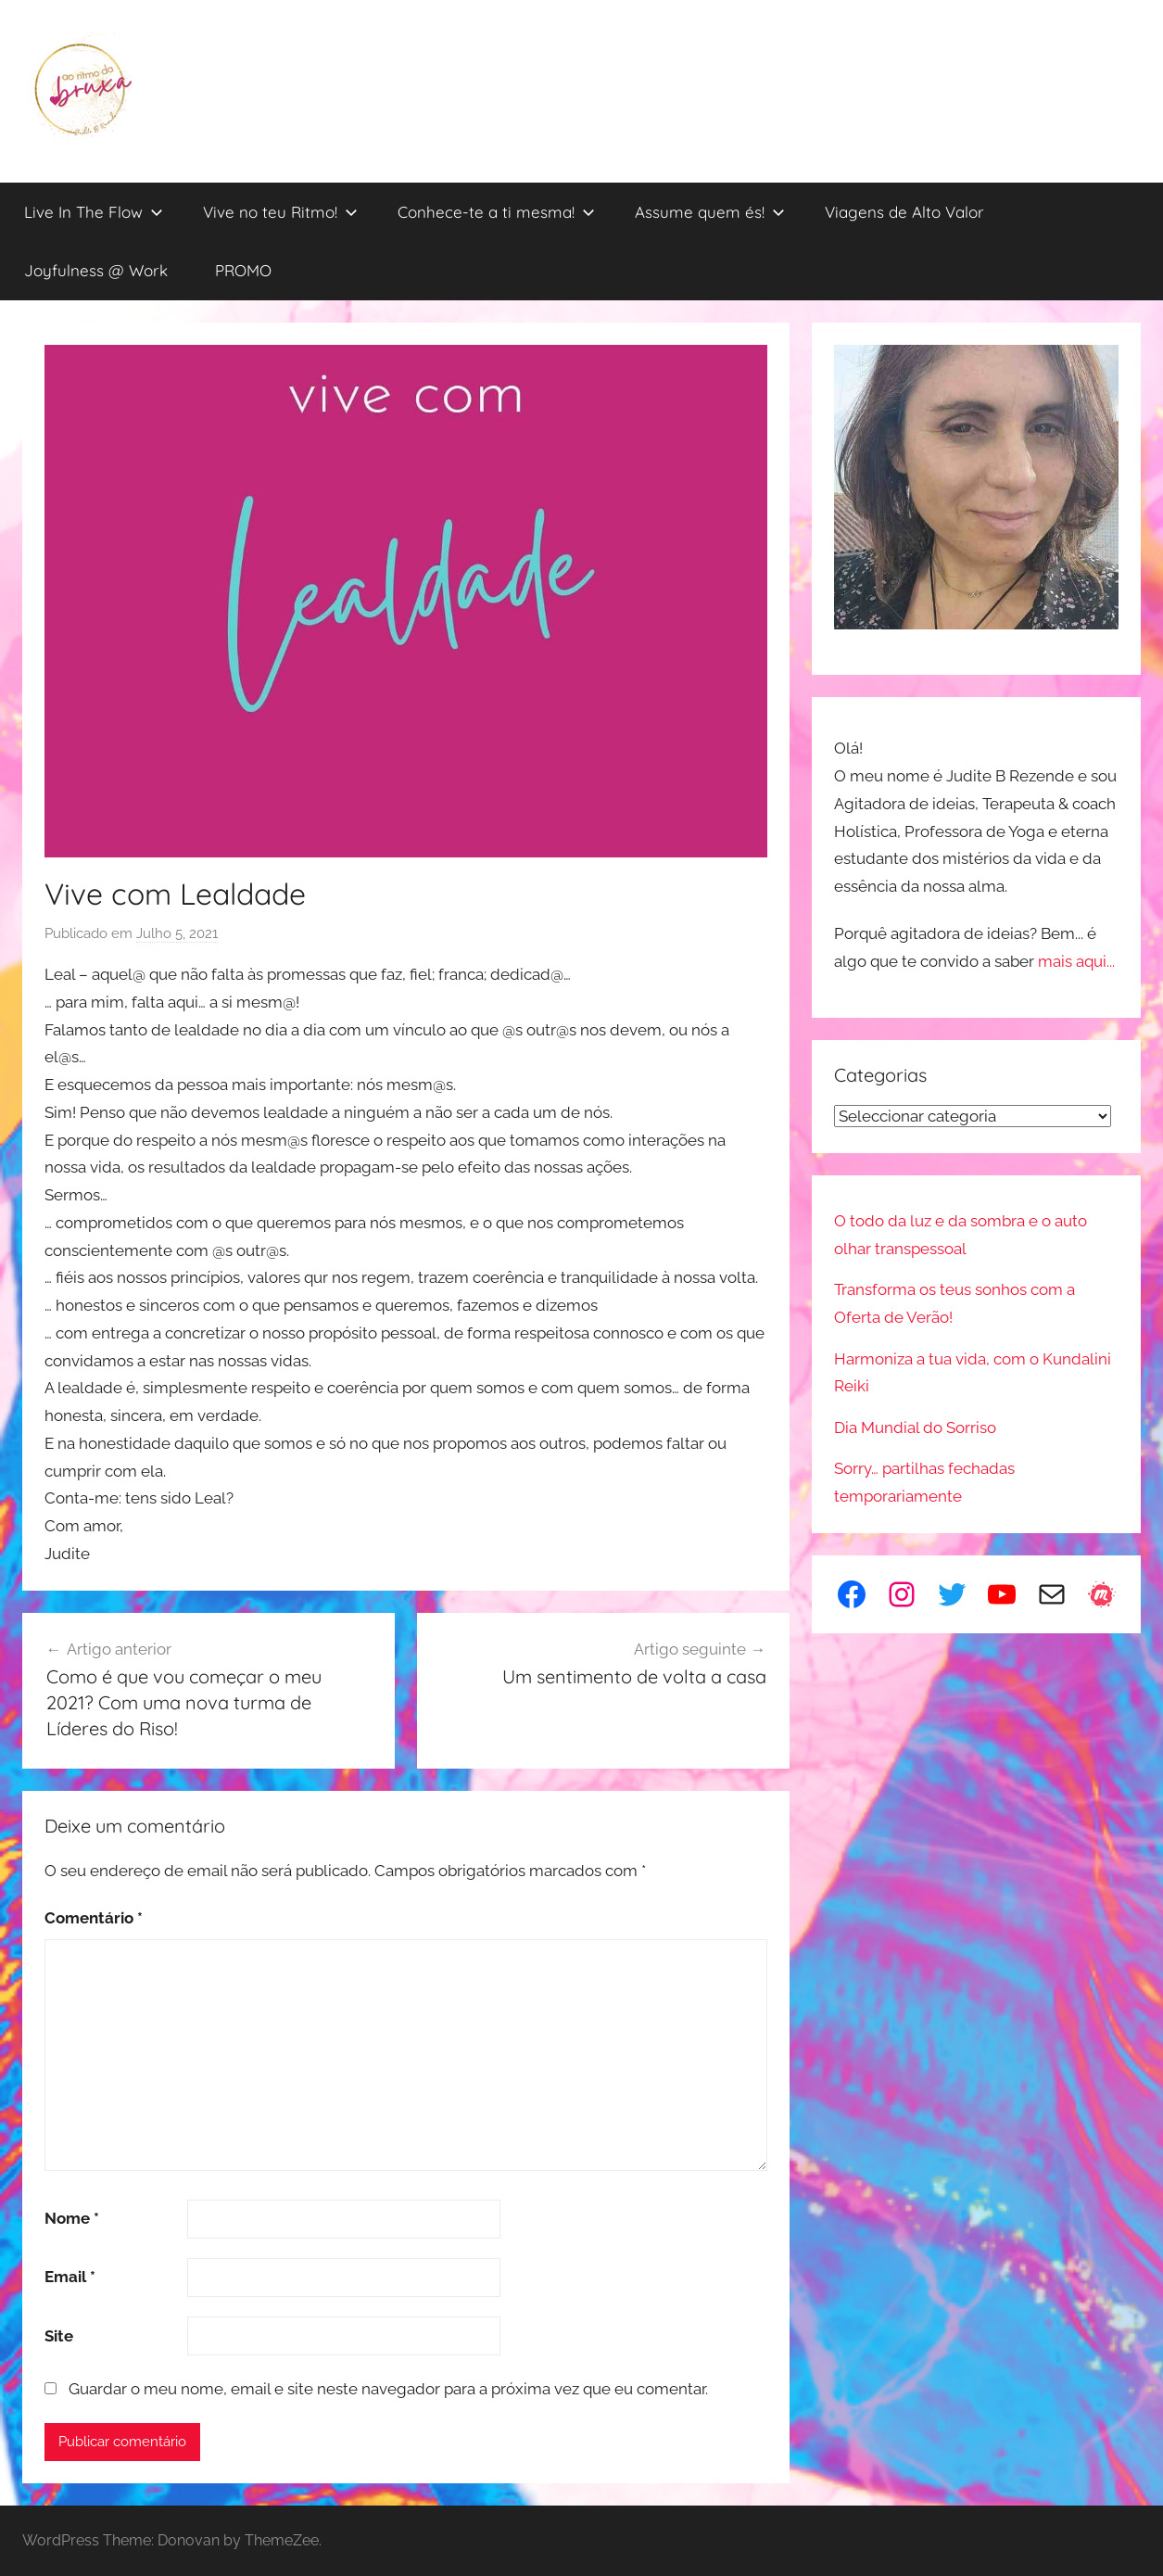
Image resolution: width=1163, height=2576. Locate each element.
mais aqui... (1076, 961)
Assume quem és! (710, 212)
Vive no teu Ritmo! (280, 212)
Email (69, 2276)
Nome (71, 2218)
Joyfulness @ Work (96, 270)
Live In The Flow (93, 212)
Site (58, 2336)
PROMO (243, 270)
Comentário (93, 1918)
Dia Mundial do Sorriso (915, 1427)
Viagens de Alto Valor (904, 212)
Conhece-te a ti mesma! (496, 212)
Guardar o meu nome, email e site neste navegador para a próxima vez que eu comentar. (388, 2388)
